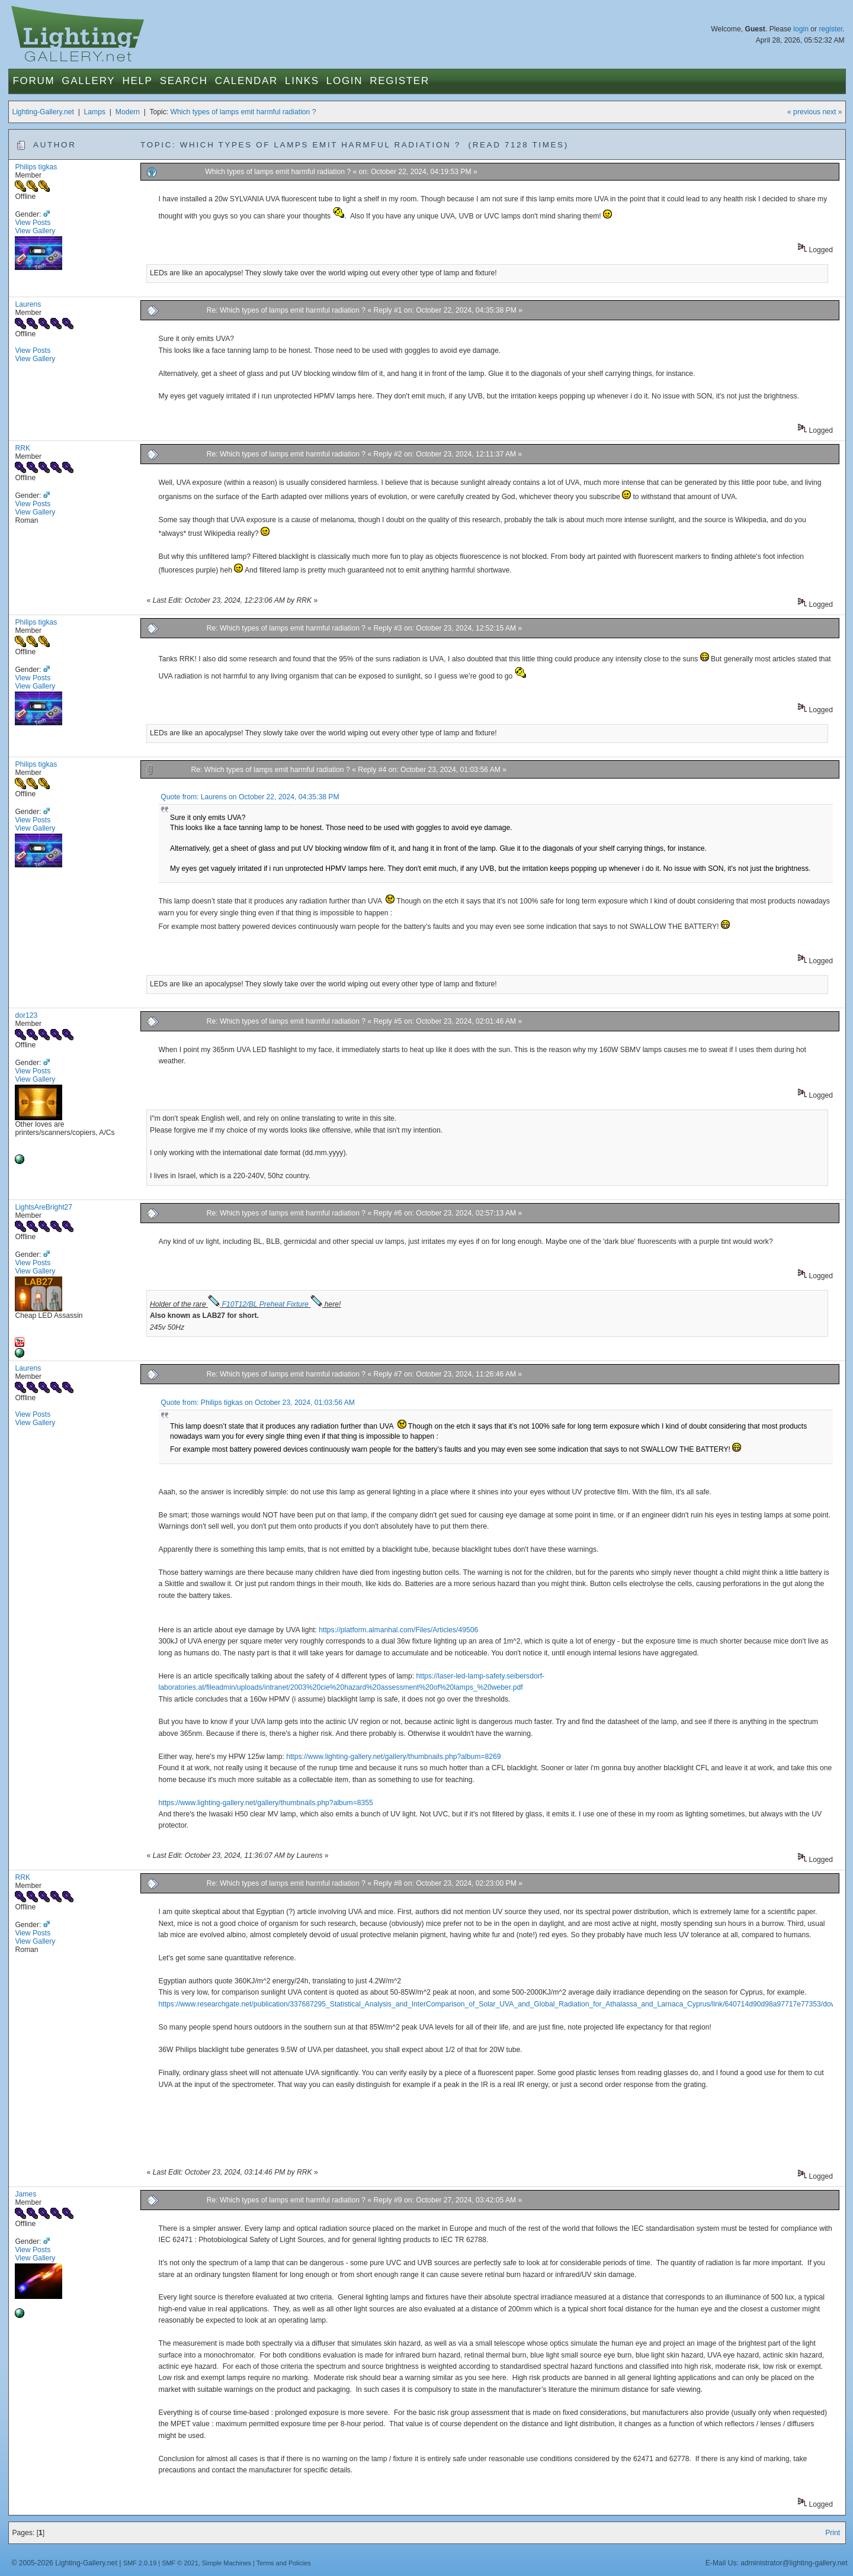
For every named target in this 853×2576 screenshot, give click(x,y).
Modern (128, 112)
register (830, 29)
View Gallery (35, 231)
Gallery (88, 80)
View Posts (32, 222)
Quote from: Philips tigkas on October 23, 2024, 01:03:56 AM (258, 1402)
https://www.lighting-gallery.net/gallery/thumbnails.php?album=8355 (266, 1803)
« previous (803, 112)
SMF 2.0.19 (140, 2563)
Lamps (95, 112)
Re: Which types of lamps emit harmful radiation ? (286, 310)
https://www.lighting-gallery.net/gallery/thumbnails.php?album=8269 (393, 1756)
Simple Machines (226, 2563)
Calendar (246, 80)
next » (832, 112)
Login (344, 80)
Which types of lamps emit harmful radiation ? (243, 112)
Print (832, 2533)
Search (184, 80)
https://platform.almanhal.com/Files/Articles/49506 (398, 1630)
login (801, 29)
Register (399, 80)
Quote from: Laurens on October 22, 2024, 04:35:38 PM (250, 797)
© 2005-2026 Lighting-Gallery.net (64, 2563)
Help (137, 80)
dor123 (26, 1015)
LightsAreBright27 (43, 1207)
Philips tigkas (36, 167)
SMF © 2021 (180, 2563)
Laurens (28, 304)
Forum (33, 80)
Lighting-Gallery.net (43, 112)
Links (302, 80)
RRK (22, 448)
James (25, 2194)
